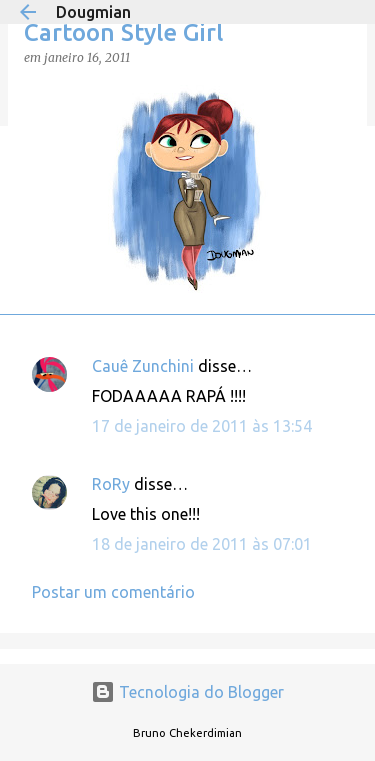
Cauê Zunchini (143, 366)
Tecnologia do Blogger (187, 692)
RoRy (111, 484)
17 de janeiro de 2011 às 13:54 (202, 426)
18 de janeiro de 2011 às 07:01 (202, 544)
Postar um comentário (113, 592)
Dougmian (93, 12)
